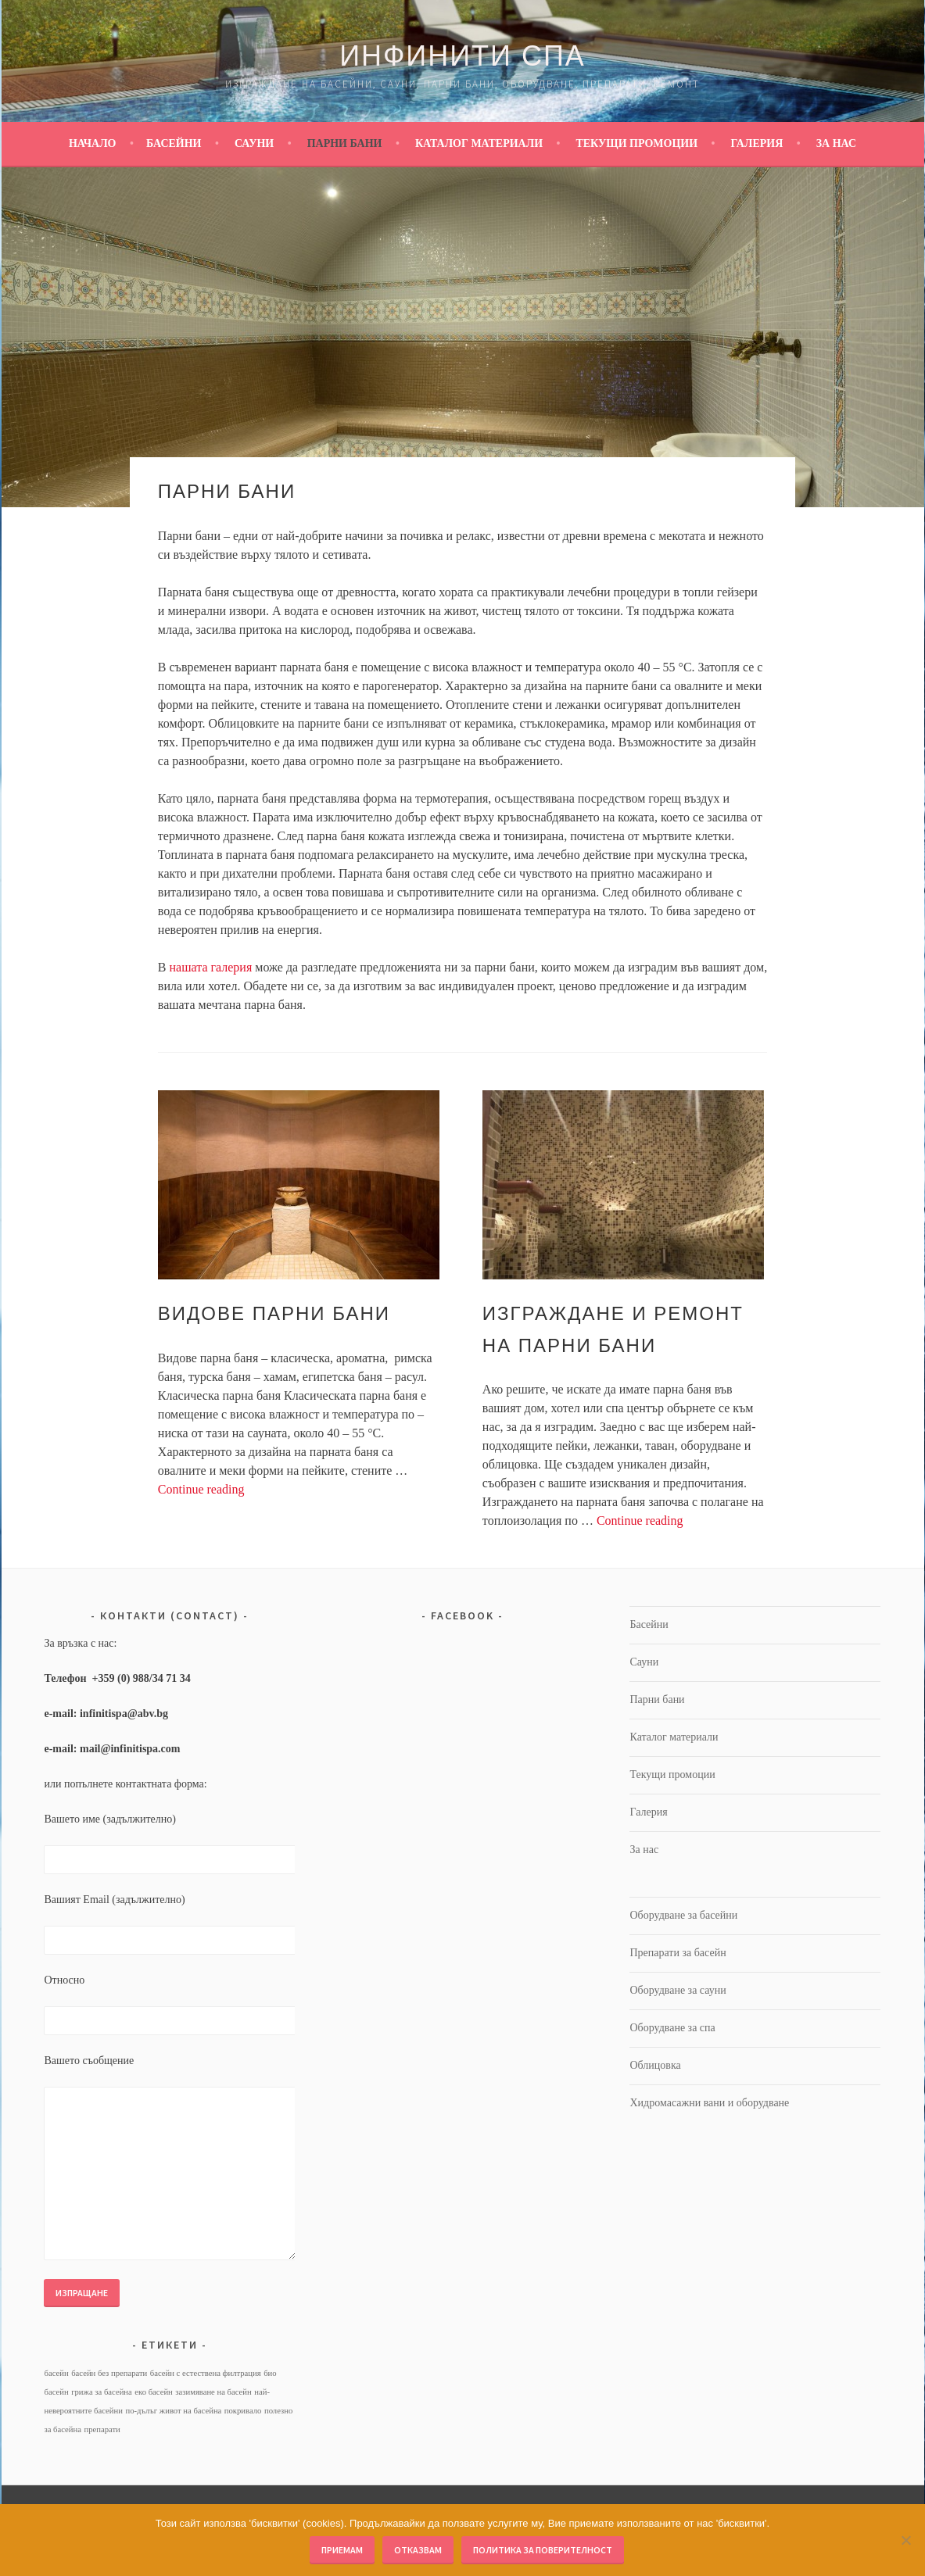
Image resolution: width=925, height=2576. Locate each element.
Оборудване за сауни (677, 1990)
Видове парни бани (274, 1313)
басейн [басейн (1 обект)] (56, 2373)
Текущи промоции (636, 143)
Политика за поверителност (542, 2550)
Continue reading (201, 1489)
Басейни (174, 143)
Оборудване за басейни (683, 1915)
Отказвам (418, 2550)
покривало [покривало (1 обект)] (243, 2410)
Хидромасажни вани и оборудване (709, 2103)
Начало (93, 143)
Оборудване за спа (672, 2028)
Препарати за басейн (677, 1953)
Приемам (342, 2550)
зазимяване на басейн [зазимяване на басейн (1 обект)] (213, 2392)
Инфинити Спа (462, 56)
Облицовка (654, 2065)
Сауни (254, 143)
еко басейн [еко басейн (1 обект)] (153, 2392)
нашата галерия (211, 967)
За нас (836, 143)
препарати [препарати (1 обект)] (102, 2429)
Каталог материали (479, 143)
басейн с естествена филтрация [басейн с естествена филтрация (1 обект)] (205, 2373)
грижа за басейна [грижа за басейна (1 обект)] (101, 2392)
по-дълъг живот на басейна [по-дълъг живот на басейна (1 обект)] (173, 2410)
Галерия (756, 143)
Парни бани (344, 143)
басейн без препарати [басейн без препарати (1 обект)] (109, 2373)
